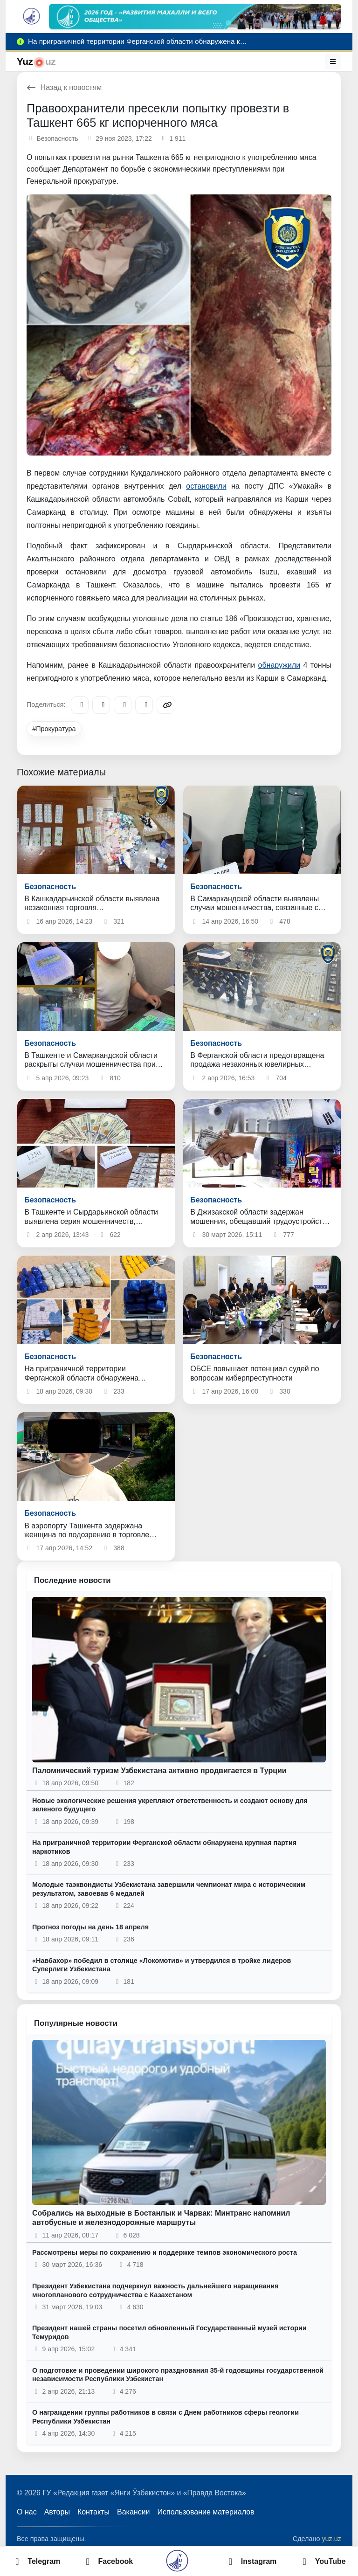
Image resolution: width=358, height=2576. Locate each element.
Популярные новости (75, 2023)
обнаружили (279, 665)
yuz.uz (331, 2538)
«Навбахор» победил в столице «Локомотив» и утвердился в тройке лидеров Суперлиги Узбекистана (161, 1965)
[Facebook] (101, 705)
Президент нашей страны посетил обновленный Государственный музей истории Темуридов (169, 2332)
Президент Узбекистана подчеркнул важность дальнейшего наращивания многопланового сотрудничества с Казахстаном (155, 2290)
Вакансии (133, 2512)
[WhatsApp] (144, 705)
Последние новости (72, 1580)
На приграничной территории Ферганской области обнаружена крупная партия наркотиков (164, 1847)
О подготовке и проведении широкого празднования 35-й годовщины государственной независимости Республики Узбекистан (178, 2375)
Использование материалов (206, 2512)
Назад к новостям (64, 87)
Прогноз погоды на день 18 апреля (90, 1927)
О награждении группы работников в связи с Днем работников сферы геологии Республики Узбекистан (165, 2417)
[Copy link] (165, 705)
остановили (206, 486)
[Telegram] (80, 705)
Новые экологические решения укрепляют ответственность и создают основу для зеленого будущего (170, 1805)
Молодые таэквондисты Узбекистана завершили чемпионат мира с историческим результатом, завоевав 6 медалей (168, 1889)
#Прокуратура (54, 728)
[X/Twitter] (122, 705)
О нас (27, 2512)
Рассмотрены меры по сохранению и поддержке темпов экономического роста (164, 2252)
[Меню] (333, 61)
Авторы (57, 2512)
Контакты (93, 2512)
